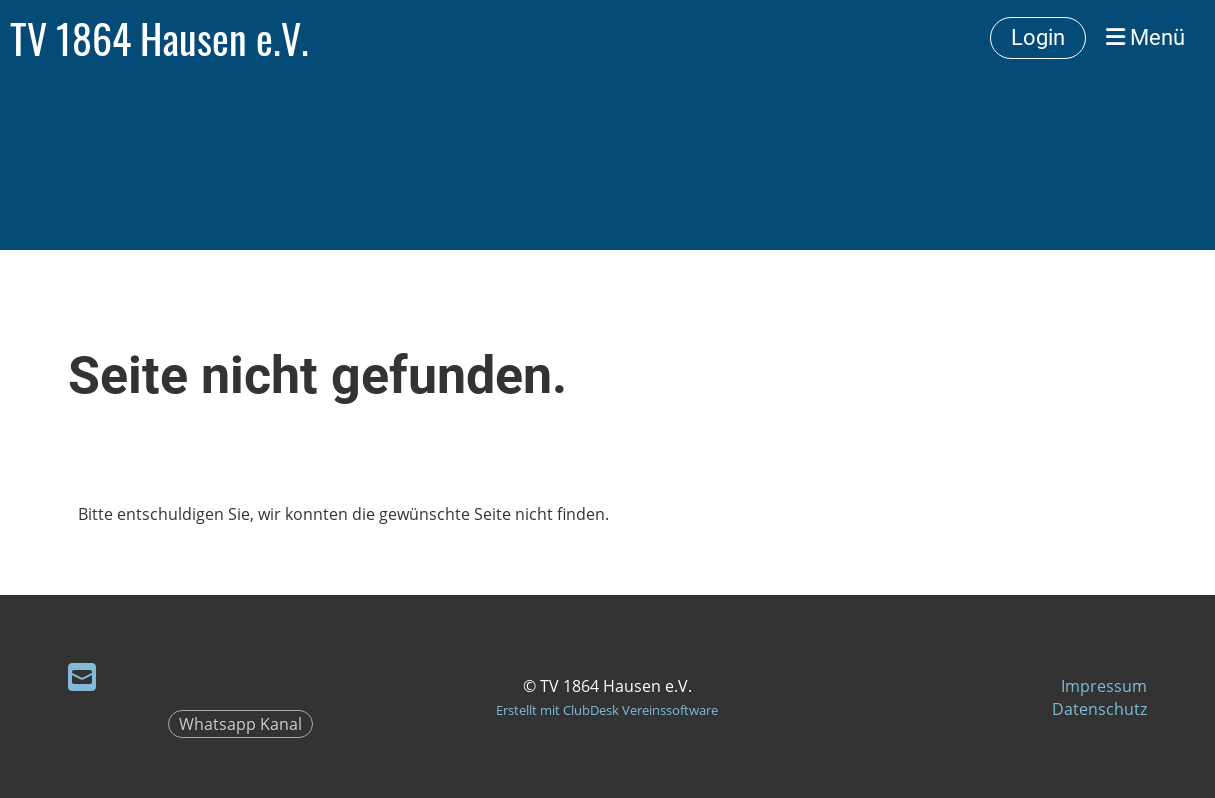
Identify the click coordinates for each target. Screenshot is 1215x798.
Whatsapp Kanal (240, 724)
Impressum (1104, 686)
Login (1038, 37)
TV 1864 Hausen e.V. (159, 38)
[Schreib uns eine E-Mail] (82, 676)
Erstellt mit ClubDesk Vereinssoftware (607, 710)
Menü (1145, 37)
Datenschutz (1099, 709)
